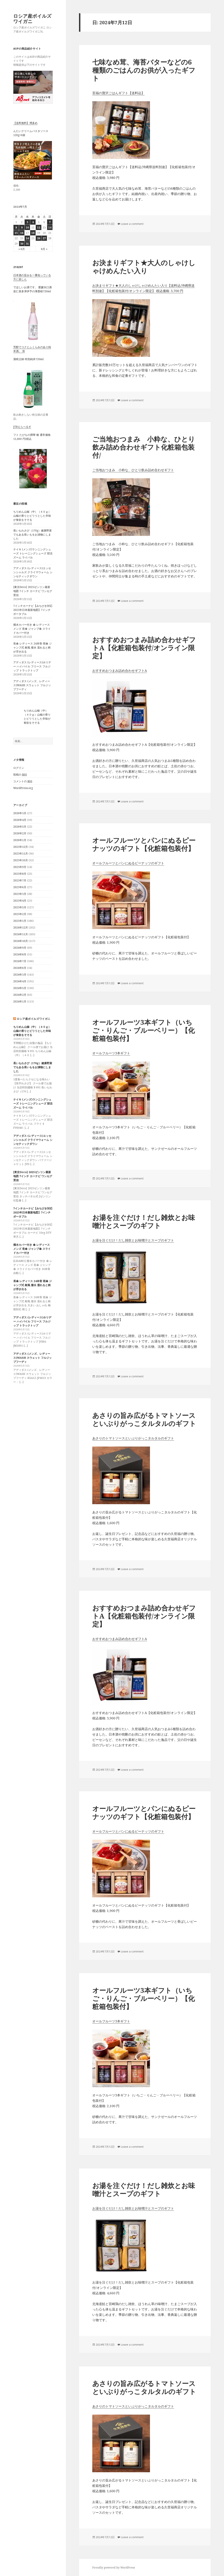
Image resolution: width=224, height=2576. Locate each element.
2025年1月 (19, 921)
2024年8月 (19, 954)
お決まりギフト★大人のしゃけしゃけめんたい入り (143, 266)
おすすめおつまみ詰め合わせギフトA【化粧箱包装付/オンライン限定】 (144, 647)
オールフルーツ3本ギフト (111, 1053)
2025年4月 (19, 900)
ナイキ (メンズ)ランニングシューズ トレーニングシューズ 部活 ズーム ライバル (32, 553)
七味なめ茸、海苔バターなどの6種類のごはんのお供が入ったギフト (143, 70)
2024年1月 (19, 1001)
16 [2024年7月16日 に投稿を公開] (21, 233)
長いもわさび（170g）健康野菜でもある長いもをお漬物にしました (32, 534)
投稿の (20, 774)
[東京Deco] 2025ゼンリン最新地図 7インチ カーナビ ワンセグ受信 (32, 591)
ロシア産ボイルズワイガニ (32, 18)
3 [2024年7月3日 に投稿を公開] (27, 222)
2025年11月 (20, 853)
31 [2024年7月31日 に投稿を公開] (27, 243)
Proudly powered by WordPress (113, 2567)
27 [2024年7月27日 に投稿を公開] (44, 238)
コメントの (22, 781)
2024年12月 (20, 927)
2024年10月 (20, 941)
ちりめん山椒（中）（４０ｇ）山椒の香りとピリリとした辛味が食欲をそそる (32, 516)
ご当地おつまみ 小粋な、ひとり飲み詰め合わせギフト (133, 470)
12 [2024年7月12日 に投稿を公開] (38, 227)
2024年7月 (19, 961)
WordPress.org (23, 788)
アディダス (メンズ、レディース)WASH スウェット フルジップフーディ (32, 685)
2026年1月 (19, 840)
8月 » (44, 249)
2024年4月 (19, 981)
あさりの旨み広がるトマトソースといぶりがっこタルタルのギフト (144, 1419)
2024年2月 (19, 995)
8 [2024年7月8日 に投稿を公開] (16, 227)
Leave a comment (132, 224)
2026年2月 (19, 833)
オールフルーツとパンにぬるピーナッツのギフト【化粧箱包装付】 (144, 844)
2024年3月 (19, 988)
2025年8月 (19, 873)
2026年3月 (19, 826)
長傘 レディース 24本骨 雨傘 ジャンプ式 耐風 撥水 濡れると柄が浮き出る (32, 647)
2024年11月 (20, 934)
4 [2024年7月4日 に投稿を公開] (33, 222)
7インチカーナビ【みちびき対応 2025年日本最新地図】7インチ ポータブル (32, 610)
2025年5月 (19, 894)
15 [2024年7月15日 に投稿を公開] (16, 233)
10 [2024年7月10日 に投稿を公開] (27, 227)
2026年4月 (19, 820)
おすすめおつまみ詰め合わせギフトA (119, 670)
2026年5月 (19, 813)
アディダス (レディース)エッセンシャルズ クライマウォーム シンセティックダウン (32, 572)
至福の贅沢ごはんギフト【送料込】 (118, 93)
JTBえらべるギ (22, 427)
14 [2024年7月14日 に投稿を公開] (49, 227)
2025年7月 (19, 880)
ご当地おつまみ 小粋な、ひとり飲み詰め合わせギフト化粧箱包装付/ (143, 447)
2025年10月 (20, 860)
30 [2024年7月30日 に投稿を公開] (21, 243)
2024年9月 (19, 947)
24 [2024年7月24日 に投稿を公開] (27, 238)
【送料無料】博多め (25, 123)
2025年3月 (19, 907)
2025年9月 (19, 867)
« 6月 (21, 249)
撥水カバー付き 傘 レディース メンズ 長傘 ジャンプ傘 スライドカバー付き (32, 628)
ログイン (18, 768)
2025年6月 (19, 887)
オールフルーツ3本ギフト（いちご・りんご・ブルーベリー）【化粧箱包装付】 (143, 1030)
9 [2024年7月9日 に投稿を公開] (21, 227)
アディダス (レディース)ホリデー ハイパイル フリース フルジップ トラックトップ (32, 666)
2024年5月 (19, 974)
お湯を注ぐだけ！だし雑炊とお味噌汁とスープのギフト (143, 1221)
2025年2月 (19, 914)
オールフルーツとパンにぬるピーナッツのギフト (128, 863)
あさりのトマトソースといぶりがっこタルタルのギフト (133, 1438)
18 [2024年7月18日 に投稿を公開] (32, 233)
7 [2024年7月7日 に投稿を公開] (50, 222)
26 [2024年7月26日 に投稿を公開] (38, 238)
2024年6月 (19, 968)
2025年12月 (20, 847)
